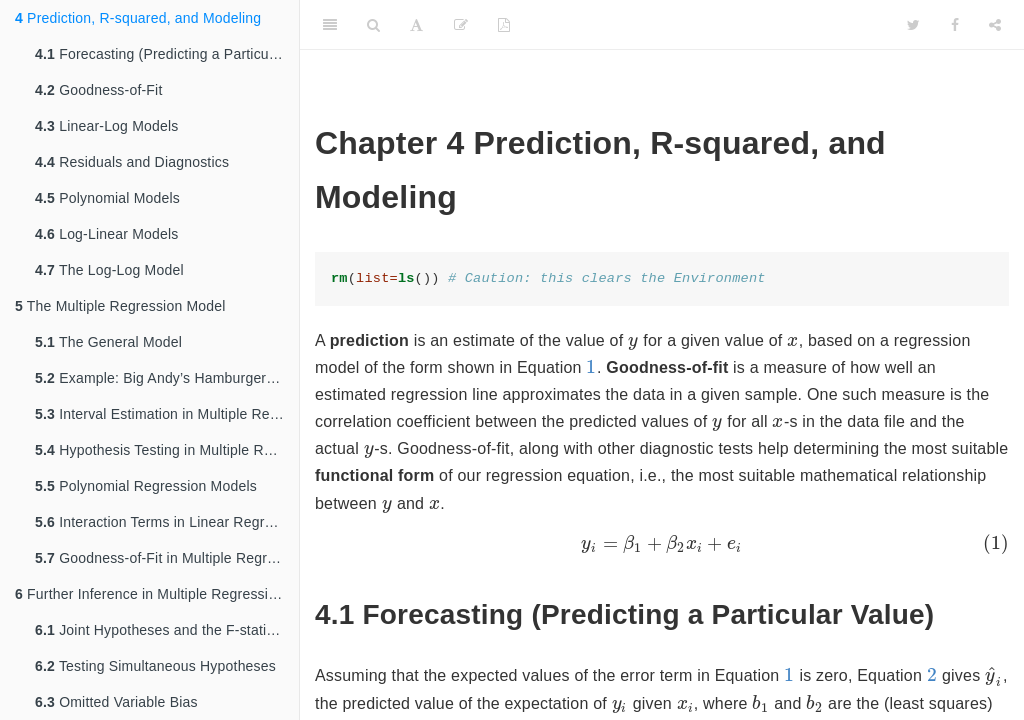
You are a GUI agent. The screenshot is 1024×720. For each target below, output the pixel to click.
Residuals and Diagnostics (132, 162)
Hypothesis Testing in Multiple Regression (167, 450)
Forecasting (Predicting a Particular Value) (167, 54)
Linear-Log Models (107, 126)
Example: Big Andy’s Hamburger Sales (167, 378)
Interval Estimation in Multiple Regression (167, 414)
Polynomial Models (107, 198)
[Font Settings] (416, 25)
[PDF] (504, 25)
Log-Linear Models (107, 234)
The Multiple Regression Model (120, 306)
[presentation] (633, 341)
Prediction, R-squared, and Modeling (138, 18)
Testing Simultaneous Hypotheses (155, 666)
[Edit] (461, 25)
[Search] (373, 25)
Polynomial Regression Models (146, 486)
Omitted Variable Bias (116, 702)
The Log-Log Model (109, 270)
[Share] (995, 25)
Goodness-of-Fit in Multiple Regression (167, 558)
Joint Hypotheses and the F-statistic (161, 630)
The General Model (108, 342)
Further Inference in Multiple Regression (149, 594)
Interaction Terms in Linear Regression (167, 522)
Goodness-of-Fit (99, 90)
